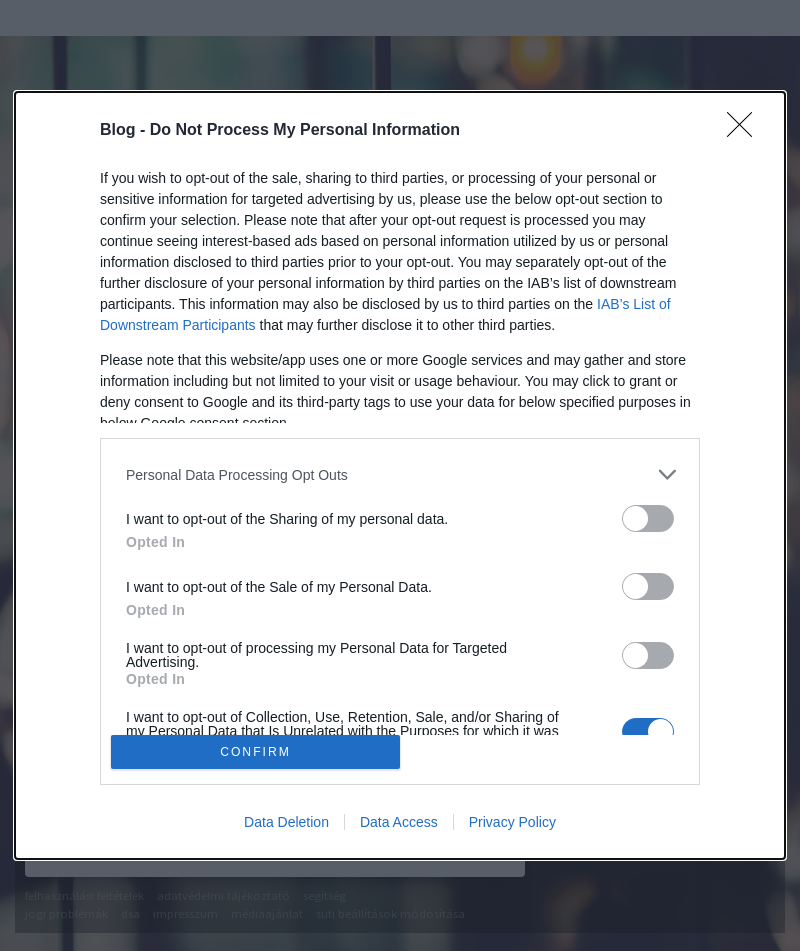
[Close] (746, 131)
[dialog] (400, 475)
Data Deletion (286, 822)
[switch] (648, 518)
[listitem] (400, 474)
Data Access (399, 822)
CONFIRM (255, 751)
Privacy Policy (512, 822)
